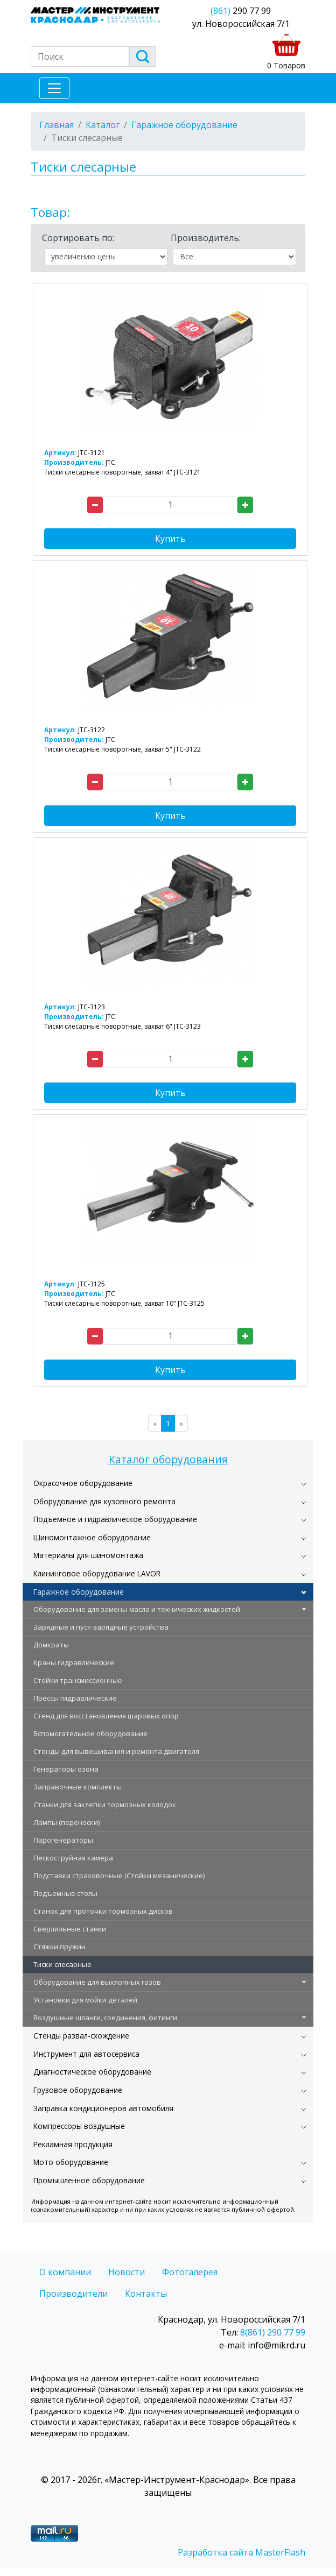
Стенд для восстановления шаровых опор (106, 1716)
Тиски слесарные (62, 1964)
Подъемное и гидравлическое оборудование (115, 1519)
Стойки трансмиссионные (77, 1680)
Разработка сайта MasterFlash (241, 2552)
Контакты (146, 2293)
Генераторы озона (66, 1769)
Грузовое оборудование (77, 2090)
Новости (126, 2272)
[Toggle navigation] (54, 88)
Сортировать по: (78, 238)
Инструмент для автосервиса (86, 2054)
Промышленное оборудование (89, 2180)
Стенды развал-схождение (81, 2035)
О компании (65, 2272)
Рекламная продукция (73, 2144)
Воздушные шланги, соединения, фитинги (105, 2017)
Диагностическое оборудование (92, 2072)
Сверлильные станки (69, 1929)
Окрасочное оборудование (82, 1483)
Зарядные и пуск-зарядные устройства (101, 1627)
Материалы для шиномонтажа (88, 1555)
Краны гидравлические (73, 1662)
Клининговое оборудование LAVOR (96, 1573)
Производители (73, 2293)
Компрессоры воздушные (79, 2126)
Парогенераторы (63, 1840)
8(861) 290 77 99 (272, 2332)
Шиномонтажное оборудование (92, 1537)
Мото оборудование (70, 2162)
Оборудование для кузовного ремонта (104, 1501)
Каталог (103, 125)
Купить (170, 538)
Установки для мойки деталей (85, 2000)
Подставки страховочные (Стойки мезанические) (119, 1875)
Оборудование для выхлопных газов (97, 1982)
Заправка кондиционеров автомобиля (103, 2108)
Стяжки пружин (59, 1946)
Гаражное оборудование (78, 1592)
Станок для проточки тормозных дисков (103, 1911)
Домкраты (51, 1645)
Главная (56, 125)
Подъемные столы (65, 1893)
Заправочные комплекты (77, 1787)
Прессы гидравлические (75, 1698)
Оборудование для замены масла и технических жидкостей (136, 1609)
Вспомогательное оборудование (90, 1733)
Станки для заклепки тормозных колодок (104, 1804)
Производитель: (206, 238)
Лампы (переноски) (66, 1822)
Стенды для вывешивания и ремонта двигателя (116, 1751)
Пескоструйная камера (73, 1858)
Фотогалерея (190, 2272)
